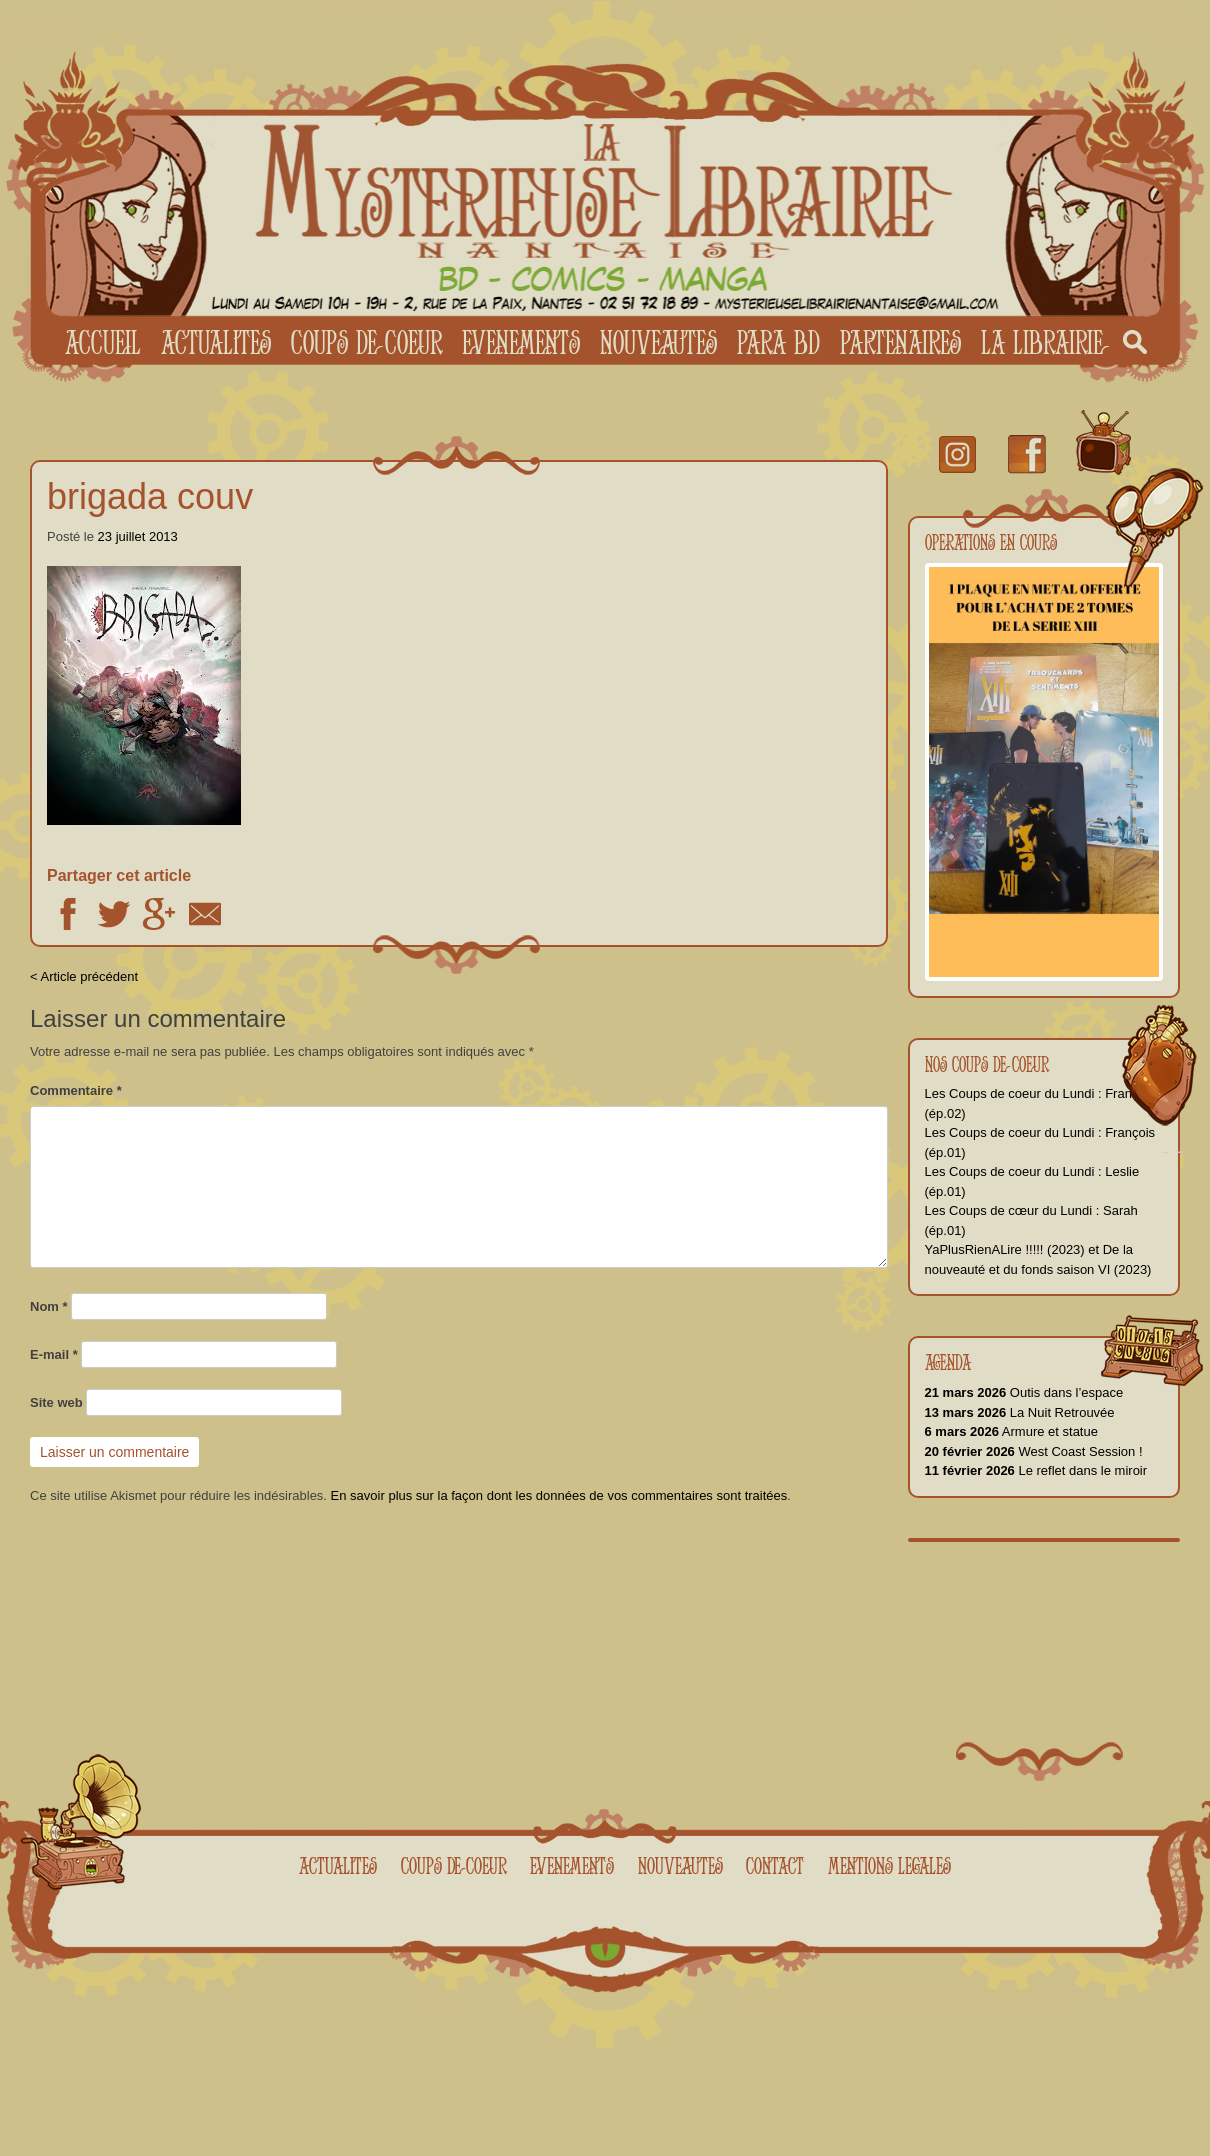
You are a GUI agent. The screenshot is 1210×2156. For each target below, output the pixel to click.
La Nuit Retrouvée (1020, 1412)
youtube (1103, 443)
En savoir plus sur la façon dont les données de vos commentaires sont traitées (559, 1495)
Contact (775, 1865)
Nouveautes (658, 342)
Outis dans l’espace (1024, 1392)
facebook (1026, 454)
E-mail (54, 1354)
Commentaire (76, 1090)
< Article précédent (84, 976)
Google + (159, 914)
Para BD (778, 342)
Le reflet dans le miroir (1036, 1470)
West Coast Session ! (1034, 1451)
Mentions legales (889, 1865)
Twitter (114, 914)
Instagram (957, 454)
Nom (49, 1306)
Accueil (103, 342)
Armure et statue (1011, 1431)
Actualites (216, 342)
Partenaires (900, 342)
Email (205, 914)
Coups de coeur (366, 342)
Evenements (521, 342)
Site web (56, 1402)
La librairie (1042, 342)
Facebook (68, 914)
